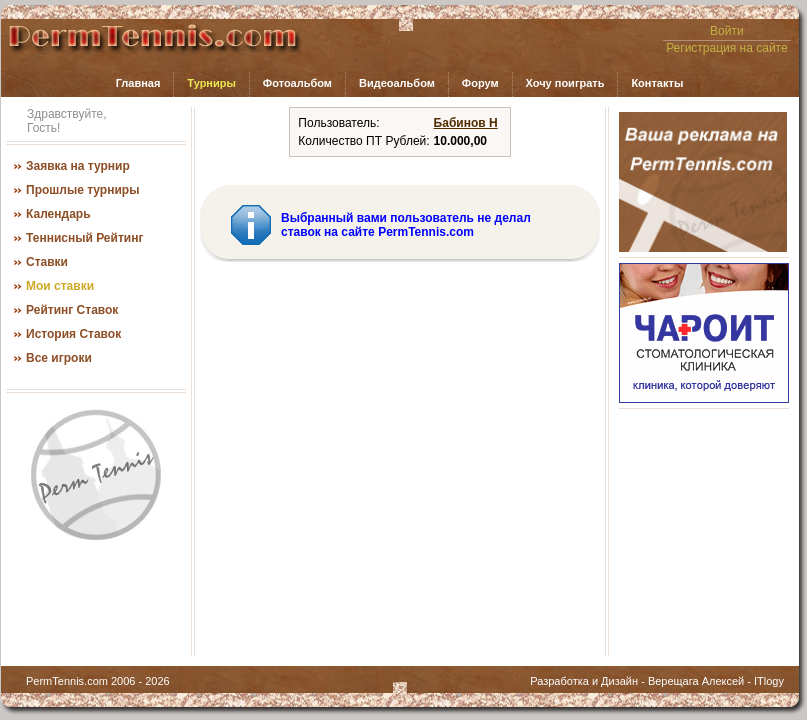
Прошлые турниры (82, 190)
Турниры (211, 83)
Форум (480, 83)
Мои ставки (60, 286)
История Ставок (73, 334)
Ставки (47, 262)
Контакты (657, 83)
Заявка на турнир (78, 166)
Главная (138, 83)
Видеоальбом (397, 83)
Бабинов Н (466, 123)
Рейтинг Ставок (72, 310)
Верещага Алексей (696, 681)
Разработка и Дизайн (584, 681)
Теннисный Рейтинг (84, 238)
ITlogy (769, 681)
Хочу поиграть (565, 83)
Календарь (58, 214)
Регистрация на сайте (727, 48)
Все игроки (59, 358)
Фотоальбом (297, 83)
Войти (727, 31)
